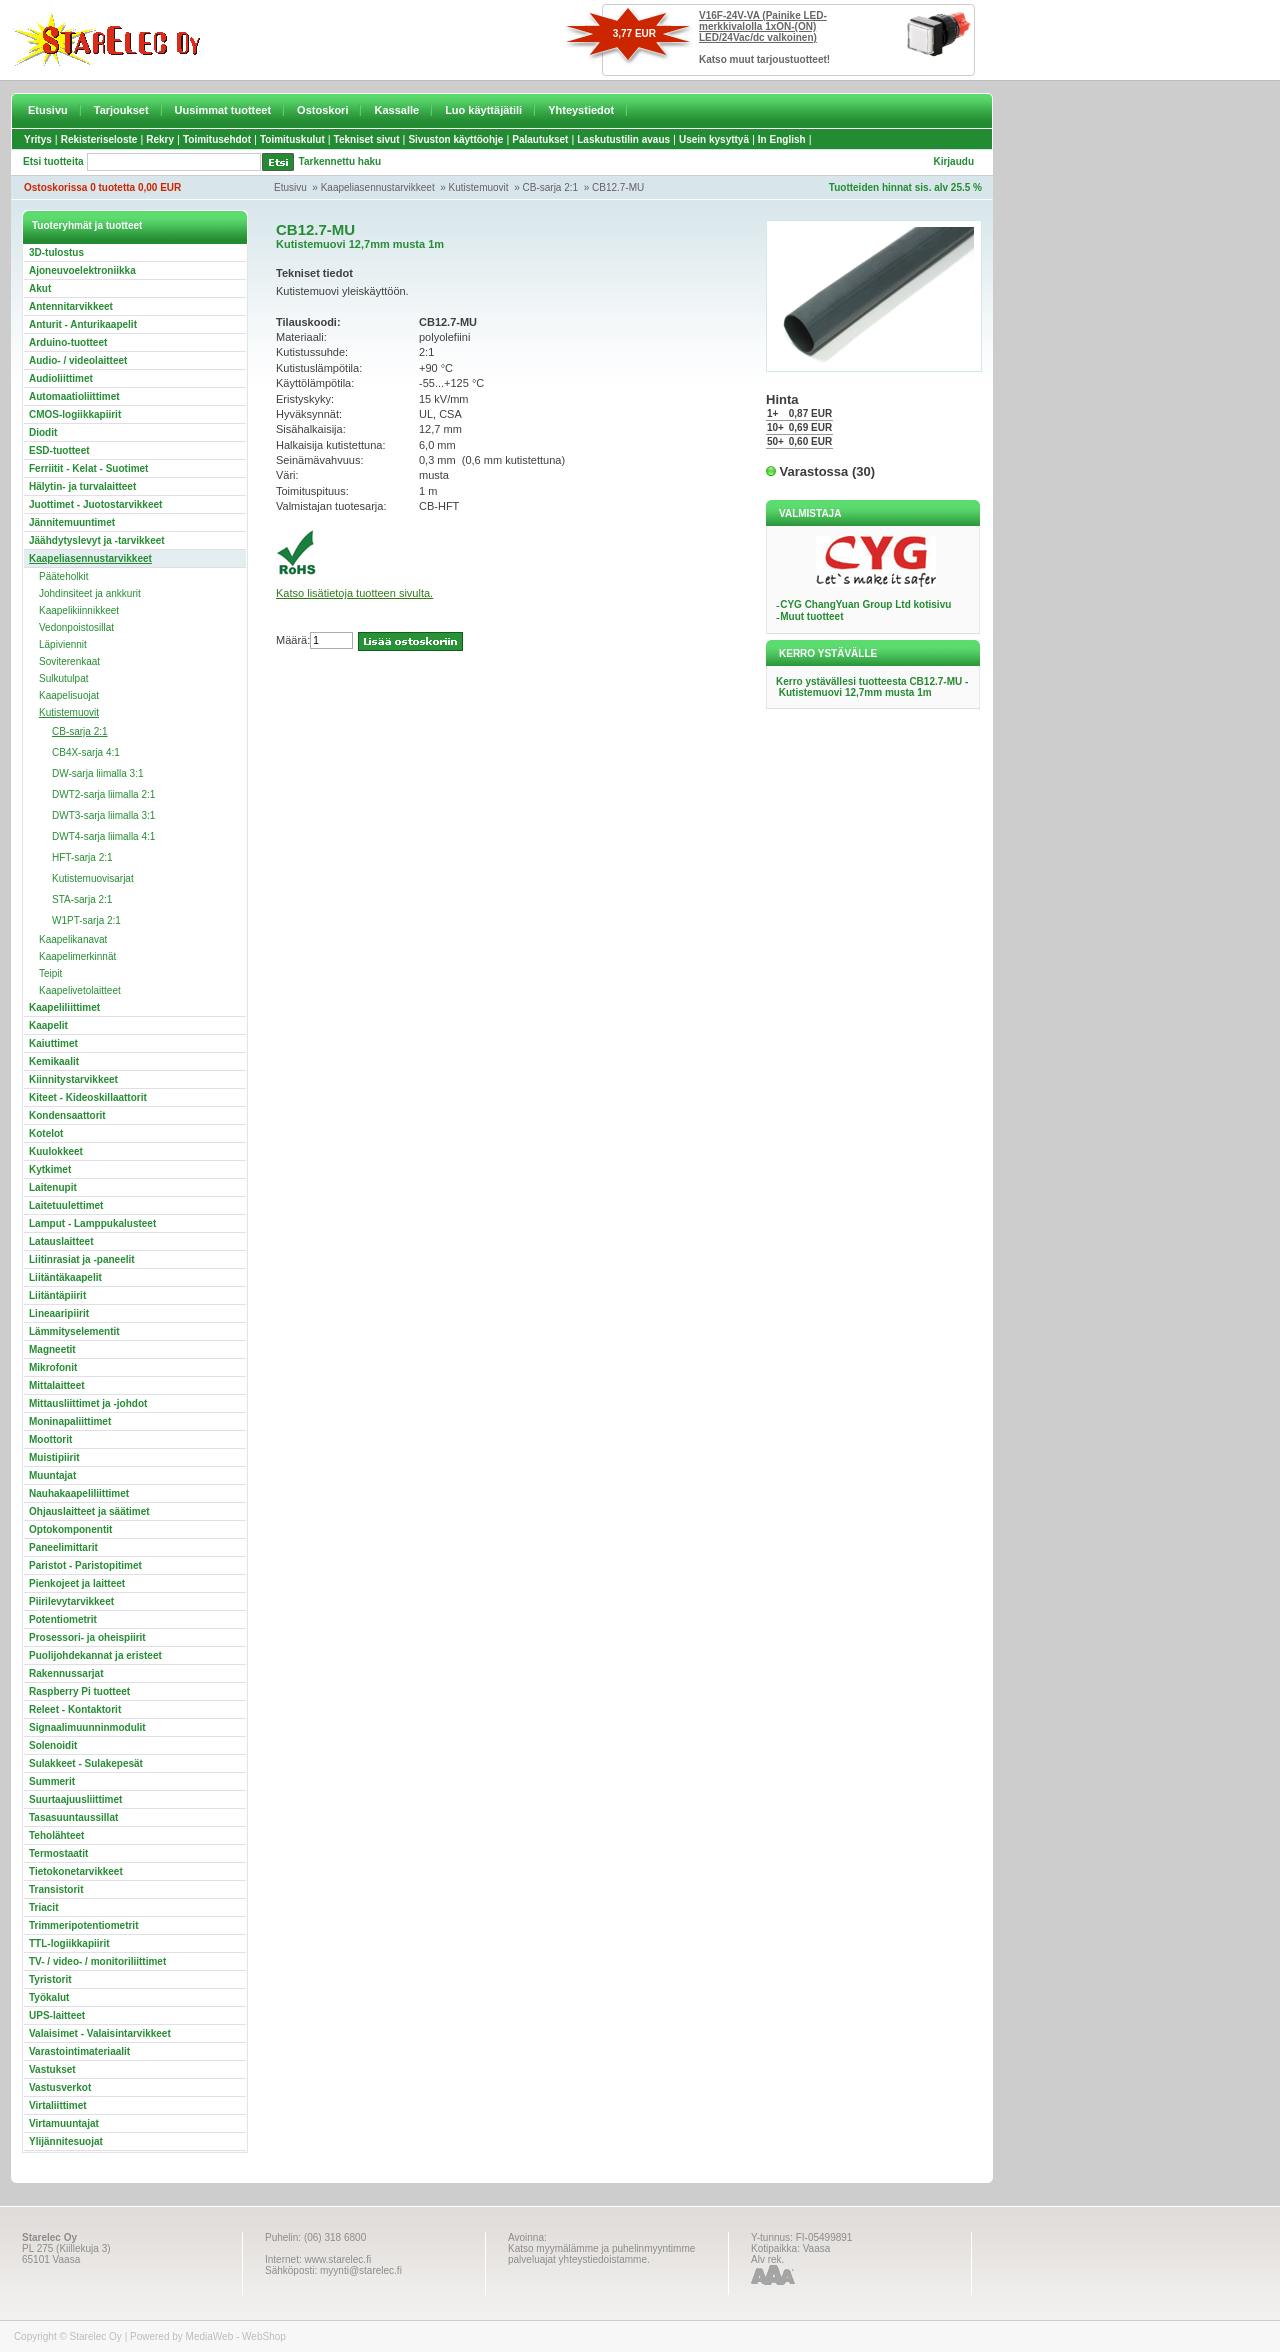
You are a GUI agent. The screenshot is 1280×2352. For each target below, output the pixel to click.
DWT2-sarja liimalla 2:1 (103, 794)
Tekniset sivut (367, 139)
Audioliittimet (61, 378)
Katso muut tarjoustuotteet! (764, 59)
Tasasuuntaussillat (73, 1817)
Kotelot (46, 1133)
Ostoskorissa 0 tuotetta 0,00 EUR (102, 187)
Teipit (50, 973)
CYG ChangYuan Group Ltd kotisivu (865, 604)
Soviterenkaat (69, 661)
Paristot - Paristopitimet (85, 1565)
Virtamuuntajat (64, 2123)
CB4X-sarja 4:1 (86, 752)
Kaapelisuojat (69, 695)
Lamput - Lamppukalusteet (92, 1223)
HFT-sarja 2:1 (82, 857)
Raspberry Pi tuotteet (79, 1691)
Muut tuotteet (811, 616)
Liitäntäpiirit (57, 1295)
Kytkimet (50, 1169)
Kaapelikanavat (73, 939)
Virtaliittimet (58, 2105)
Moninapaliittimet (70, 1421)
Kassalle (396, 110)
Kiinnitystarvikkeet (73, 1079)
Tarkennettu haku (340, 161)
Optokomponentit (70, 1529)
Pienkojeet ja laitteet (77, 1583)
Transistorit (56, 1889)
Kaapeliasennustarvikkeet (378, 187)
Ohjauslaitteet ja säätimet (89, 1511)
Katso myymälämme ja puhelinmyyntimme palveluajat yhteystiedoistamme (601, 2254)
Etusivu (48, 110)
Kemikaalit (54, 1061)
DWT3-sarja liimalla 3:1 (103, 815)
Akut (40, 288)
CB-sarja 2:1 (551, 187)
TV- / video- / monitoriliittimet (97, 1961)
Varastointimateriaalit (79, 2051)
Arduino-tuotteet (68, 342)
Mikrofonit (53, 1367)
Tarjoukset (121, 110)
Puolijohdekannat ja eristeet (95, 1655)
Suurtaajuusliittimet (75, 1799)
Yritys (38, 139)
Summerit (52, 1781)
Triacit (43, 1907)
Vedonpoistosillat (76, 627)
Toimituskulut (292, 139)
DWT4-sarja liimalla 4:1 (103, 836)
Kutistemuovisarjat (93, 878)
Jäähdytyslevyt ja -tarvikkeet (97, 540)
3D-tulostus (56, 252)
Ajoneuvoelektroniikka (82, 270)
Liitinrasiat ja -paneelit (82, 1259)
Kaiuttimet (53, 1043)
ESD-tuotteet (59, 450)
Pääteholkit (63, 576)
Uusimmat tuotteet (223, 110)
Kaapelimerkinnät (77, 956)
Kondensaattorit (67, 1115)
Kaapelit (48, 1025)
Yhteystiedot (581, 110)
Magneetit (52, 1349)
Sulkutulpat (63, 678)
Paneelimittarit (63, 1547)
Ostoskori (322, 110)
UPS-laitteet (57, 2015)
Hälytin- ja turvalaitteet (82, 486)
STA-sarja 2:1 (82, 899)
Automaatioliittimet (74, 396)
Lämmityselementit (74, 1331)
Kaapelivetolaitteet (80, 990)
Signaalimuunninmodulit (87, 1727)
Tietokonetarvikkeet (76, 1871)
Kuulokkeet (56, 1151)
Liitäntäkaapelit (65, 1277)
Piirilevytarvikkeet (71, 1601)
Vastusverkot (60, 2087)
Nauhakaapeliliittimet (79, 1493)
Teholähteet (56, 1835)
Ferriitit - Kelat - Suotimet (88, 468)
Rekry (160, 139)
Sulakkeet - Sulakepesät (86, 1763)
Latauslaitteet (61, 1241)
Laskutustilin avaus (623, 139)
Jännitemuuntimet (72, 522)
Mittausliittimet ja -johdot (88, 1403)
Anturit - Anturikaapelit (83, 324)
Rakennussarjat (66, 1673)
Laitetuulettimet (66, 1205)
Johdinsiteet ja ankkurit (90, 593)
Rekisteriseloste (99, 139)
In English (782, 139)
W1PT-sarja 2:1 (86, 920)
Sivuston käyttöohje (455, 139)
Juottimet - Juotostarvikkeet (95, 504)
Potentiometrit (63, 1619)
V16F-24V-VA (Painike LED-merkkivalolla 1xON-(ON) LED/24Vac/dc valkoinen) (763, 26)
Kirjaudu (953, 161)
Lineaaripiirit (59, 1313)
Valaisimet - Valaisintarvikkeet (100, 2033)
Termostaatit (58, 1853)
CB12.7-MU (618, 187)
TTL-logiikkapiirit (69, 1943)
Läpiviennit (63, 644)
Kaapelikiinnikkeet (79, 610)
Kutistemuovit (479, 187)
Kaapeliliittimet (64, 1007)
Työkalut (49, 1997)
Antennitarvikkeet (71, 306)
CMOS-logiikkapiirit (75, 414)
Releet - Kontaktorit (75, 1709)
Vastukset (52, 2069)
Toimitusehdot (217, 139)
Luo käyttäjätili (483, 110)
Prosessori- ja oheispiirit (87, 1637)
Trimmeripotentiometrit (83, 1925)
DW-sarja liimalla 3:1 (98, 773)
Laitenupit (53, 1187)
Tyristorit (50, 1979)
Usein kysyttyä (714, 139)
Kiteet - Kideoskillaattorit (88, 1097)
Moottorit (50, 1439)
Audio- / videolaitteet (78, 360)
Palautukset (540, 139)
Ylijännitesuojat (66, 2141)
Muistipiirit (54, 1457)
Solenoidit (53, 1745)
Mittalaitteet (57, 1385)
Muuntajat (52, 1475)
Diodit (43, 432)
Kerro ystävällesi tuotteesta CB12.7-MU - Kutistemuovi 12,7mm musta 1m (872, 687)
